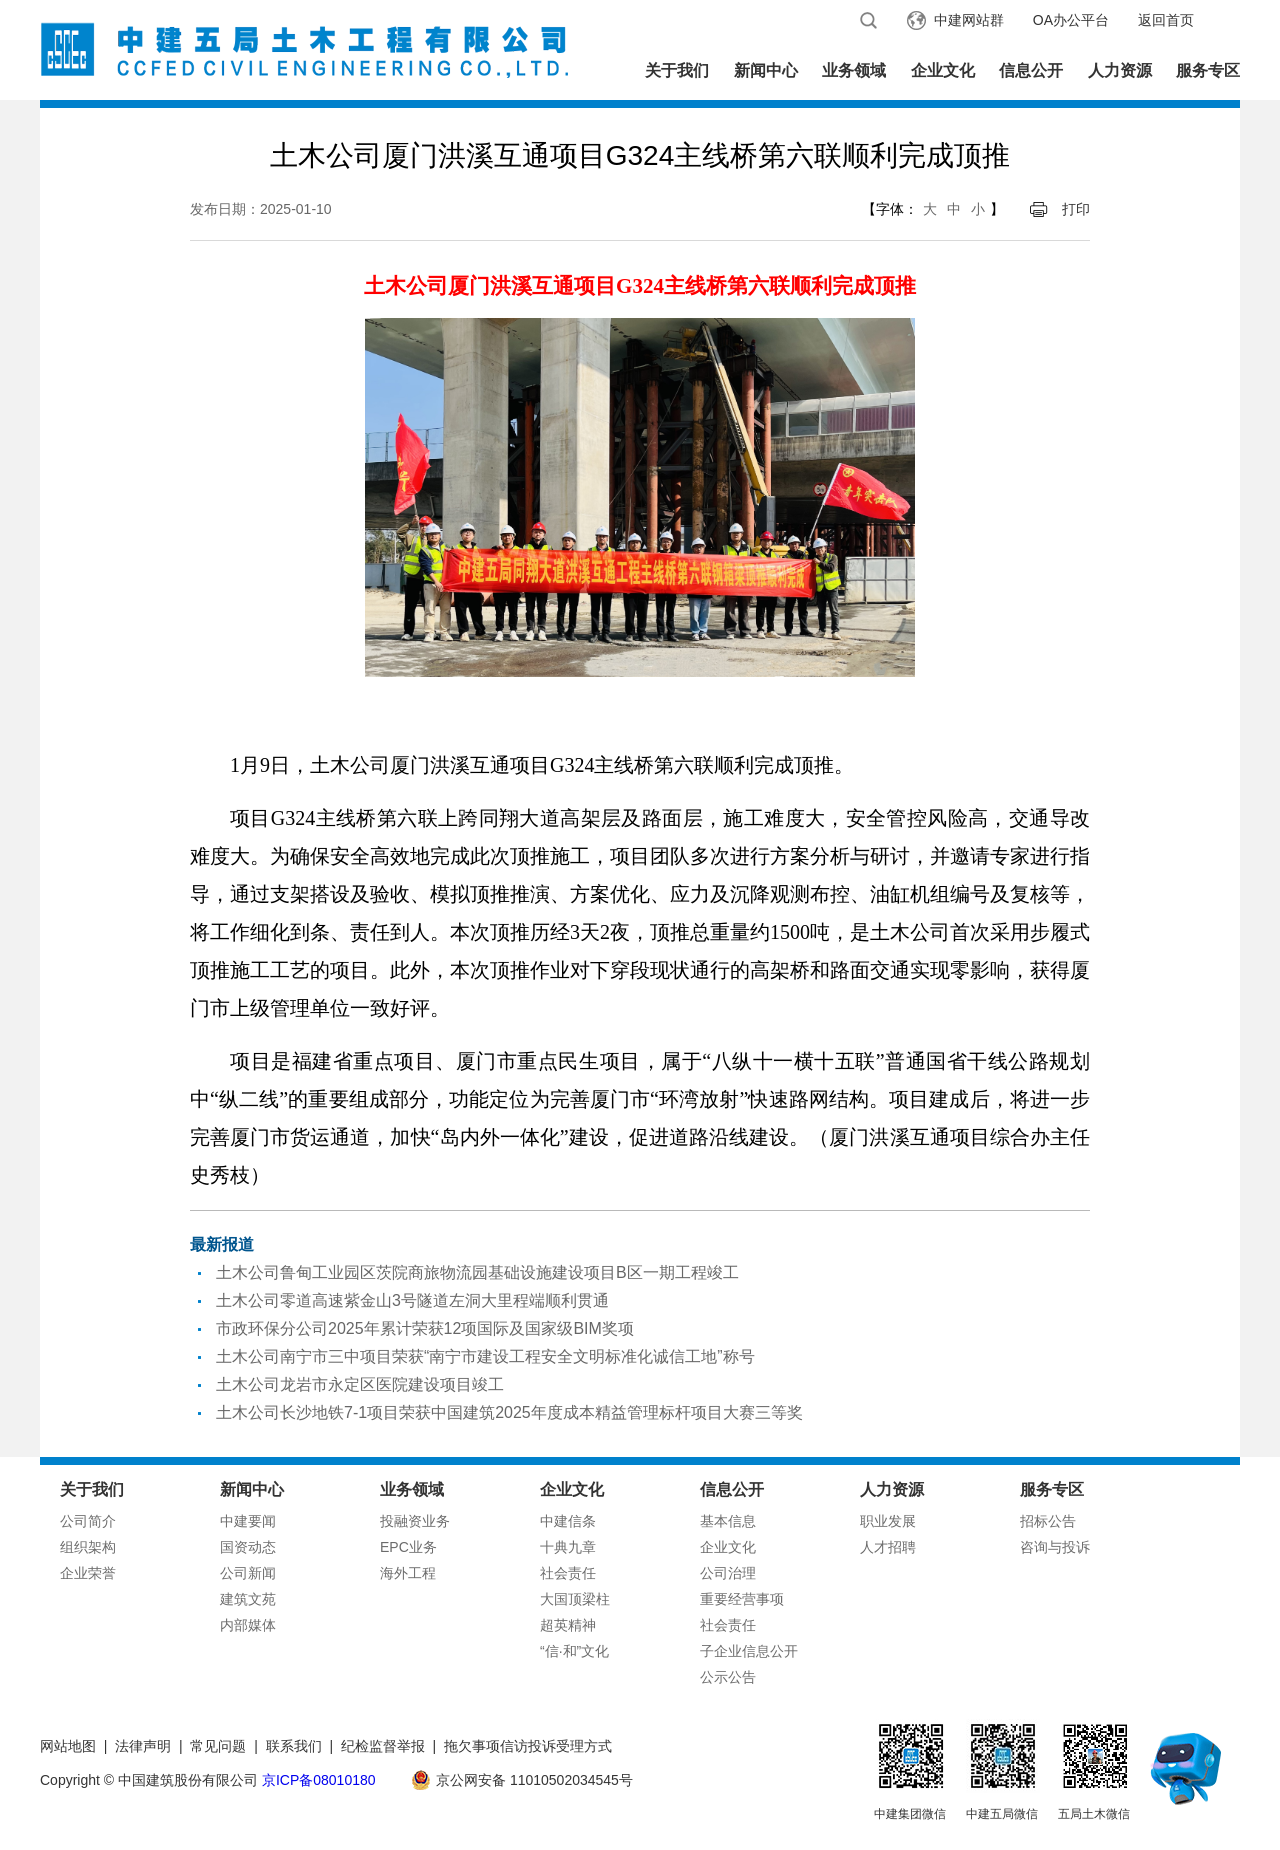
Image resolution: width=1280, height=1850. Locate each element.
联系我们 (294, 1746)
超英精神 (568, 1625)
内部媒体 (248, 1625)
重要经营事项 (742, 1599)
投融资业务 (415, 1521)
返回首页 (1166, 20)
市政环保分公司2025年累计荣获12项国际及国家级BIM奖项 (425, 1328)
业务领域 (854, 70)
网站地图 (68, 1746)
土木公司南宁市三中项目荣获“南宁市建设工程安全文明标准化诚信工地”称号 (485, 1356)
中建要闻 (248, 1521)
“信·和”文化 (574, 1651)
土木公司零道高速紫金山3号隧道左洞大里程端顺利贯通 (412, 1300)
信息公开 (1031, 70)
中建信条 (568, 1521)
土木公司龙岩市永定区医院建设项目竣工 (360, 1384)
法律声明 (143, 1746)
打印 (1076, 209)
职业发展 (888, 1521)
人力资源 (1120, 70)
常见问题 (218, 1746)
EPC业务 (408, 1547)
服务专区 (1208, 70)
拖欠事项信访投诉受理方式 (528, 1746)
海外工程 (408, 1573)
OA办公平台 (1071, 20)
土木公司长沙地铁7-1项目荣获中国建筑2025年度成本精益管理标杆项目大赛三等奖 (509, 1412)
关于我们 (677, 70)
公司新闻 (248, 1573)
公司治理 (728, 1573)
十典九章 (568, 1547)
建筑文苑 (248, 1599)
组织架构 (88, 1547)
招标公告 (1048, 1521)
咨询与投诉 (1055, 1547)
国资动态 (248, 1547)
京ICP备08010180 (319, 1780)
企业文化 (943, 70)
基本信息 (728, 1521)
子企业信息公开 (749, 1651)
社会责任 (568, 1573)
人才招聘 (888, 1547)
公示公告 (728, 1677)
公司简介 (88, 1521)
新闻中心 (766, 70)
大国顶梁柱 (575, 1599)
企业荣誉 (88, 1573)
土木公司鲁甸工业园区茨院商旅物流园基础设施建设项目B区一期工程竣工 (477, 1272)
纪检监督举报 (383, 1746)
